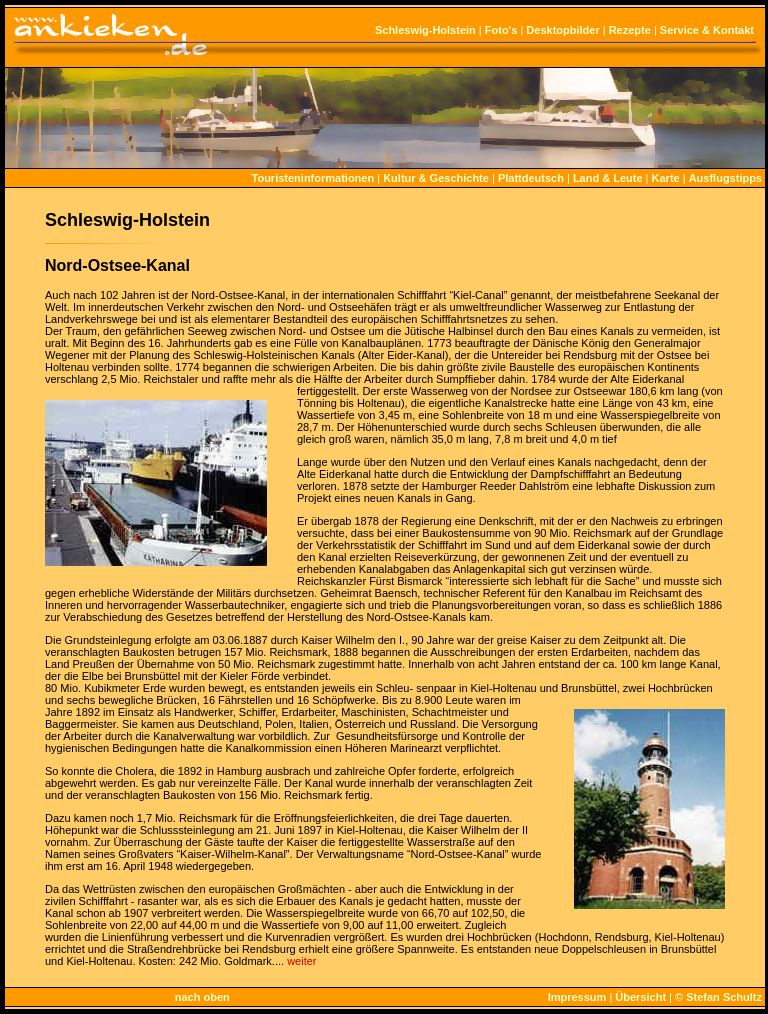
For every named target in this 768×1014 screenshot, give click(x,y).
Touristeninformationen (313, 178)
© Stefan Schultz (718, 997)
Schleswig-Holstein (425, 30)
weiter (301, 961)
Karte (666, 178)
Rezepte (630, 30)
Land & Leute (608, 178)
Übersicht (640, 997)
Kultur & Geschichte (436, 178)
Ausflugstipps (725, 178)
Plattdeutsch (531, 178)
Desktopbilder (562, 30)
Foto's (501, 30)
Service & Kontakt (707, 30)
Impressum (577, 997)
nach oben (202, 997)
